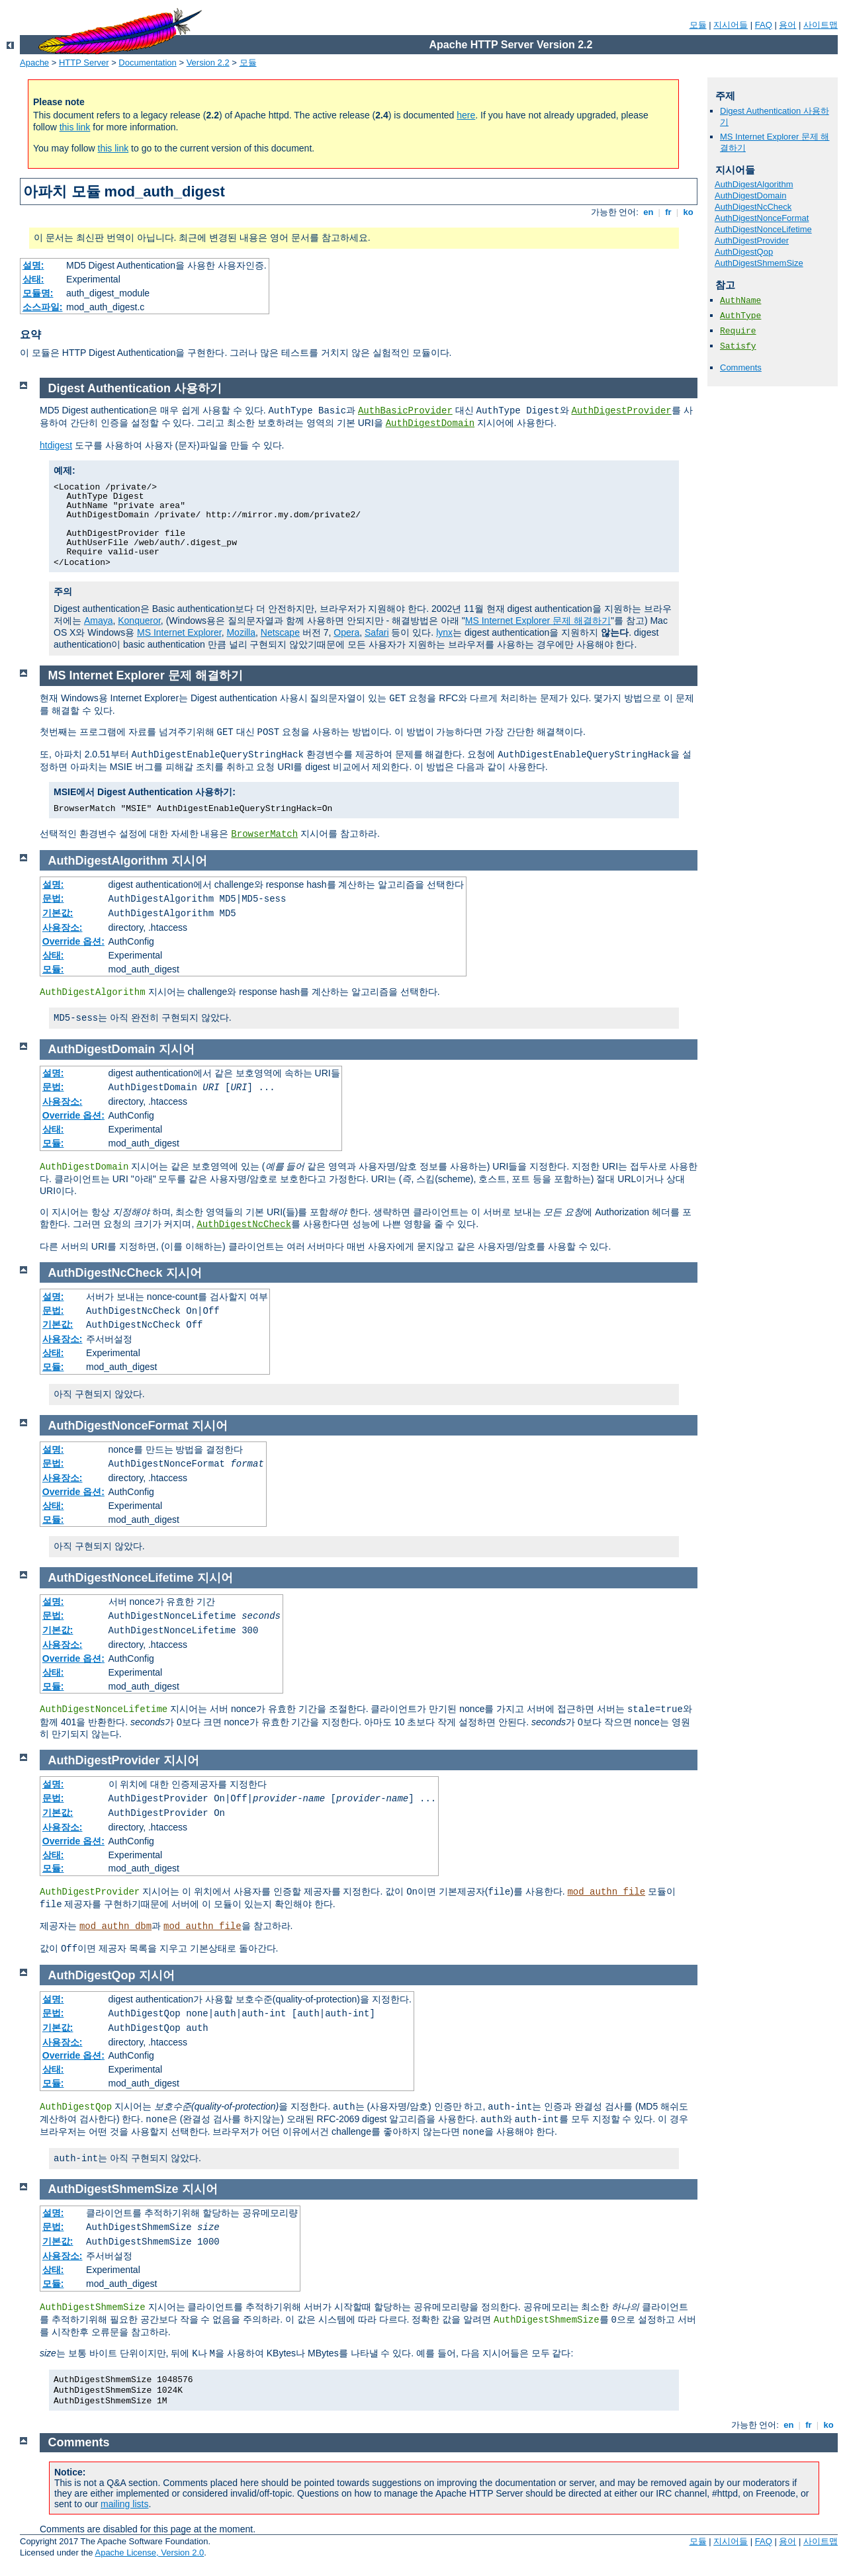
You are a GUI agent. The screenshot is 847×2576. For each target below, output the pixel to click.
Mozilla (240, 632)
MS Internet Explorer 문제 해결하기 (538, 620)
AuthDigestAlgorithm (754, 184)
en (648, 212)
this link (75, 127)
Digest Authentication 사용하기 (135, 388)
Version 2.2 (208, 62)
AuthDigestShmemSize (759, 263)
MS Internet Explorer (179, 632)
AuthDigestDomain (750, 195)
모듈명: (38, 293)
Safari (377, 632)
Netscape (280, 632)
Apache (34, 62)
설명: (33, 265)
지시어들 (730, 25)
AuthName (740, 301)
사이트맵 (820, 25)
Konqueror (139, 620)
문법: (53, 898)
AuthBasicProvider (405, 411)
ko (688, 212)
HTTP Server (84, 62)
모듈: (53, 969)
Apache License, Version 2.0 (149, 2552)
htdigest (56, 445)
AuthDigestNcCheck (753, 207)
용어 (787, 25)
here (466, 115)
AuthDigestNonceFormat (762, 218)
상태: (33, 279)
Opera (346, 632)
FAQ (763, 25)
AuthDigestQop (744, 252)
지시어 (189, 860)
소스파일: (42, 307)
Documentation (147, 62)
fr (668, 212)
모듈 (698, 25)
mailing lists (124, 2504)
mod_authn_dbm (115, 1926)
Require (738, 331)
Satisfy (738, 346)
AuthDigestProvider (752, 240)
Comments (741, 367)
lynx (444, 632)
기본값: (57, 913)
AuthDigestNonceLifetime (763, 229)
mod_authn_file (606, 1892)
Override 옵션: (73, 941)
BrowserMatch (264, 834)
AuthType (740, 316)
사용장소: (62, 927)
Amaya (98, 620)
